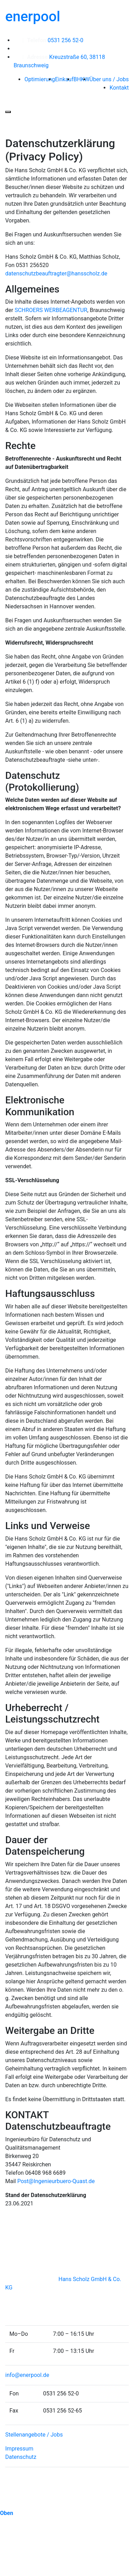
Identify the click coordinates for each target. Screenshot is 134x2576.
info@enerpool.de (27, 2375)
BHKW (81, 79)
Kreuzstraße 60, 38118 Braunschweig (59, 61)
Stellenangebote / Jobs (34, 2434)
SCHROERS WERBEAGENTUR (51, 310)
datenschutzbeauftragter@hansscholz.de (56, 273)
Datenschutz (20, 2457)
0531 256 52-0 (51, 40)
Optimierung (39, 79)
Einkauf (64, 79)
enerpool (32, 16)
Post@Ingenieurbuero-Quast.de (56, 2181)
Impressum (19, 2448)
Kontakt (119, 87)
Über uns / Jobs (109, 79)
